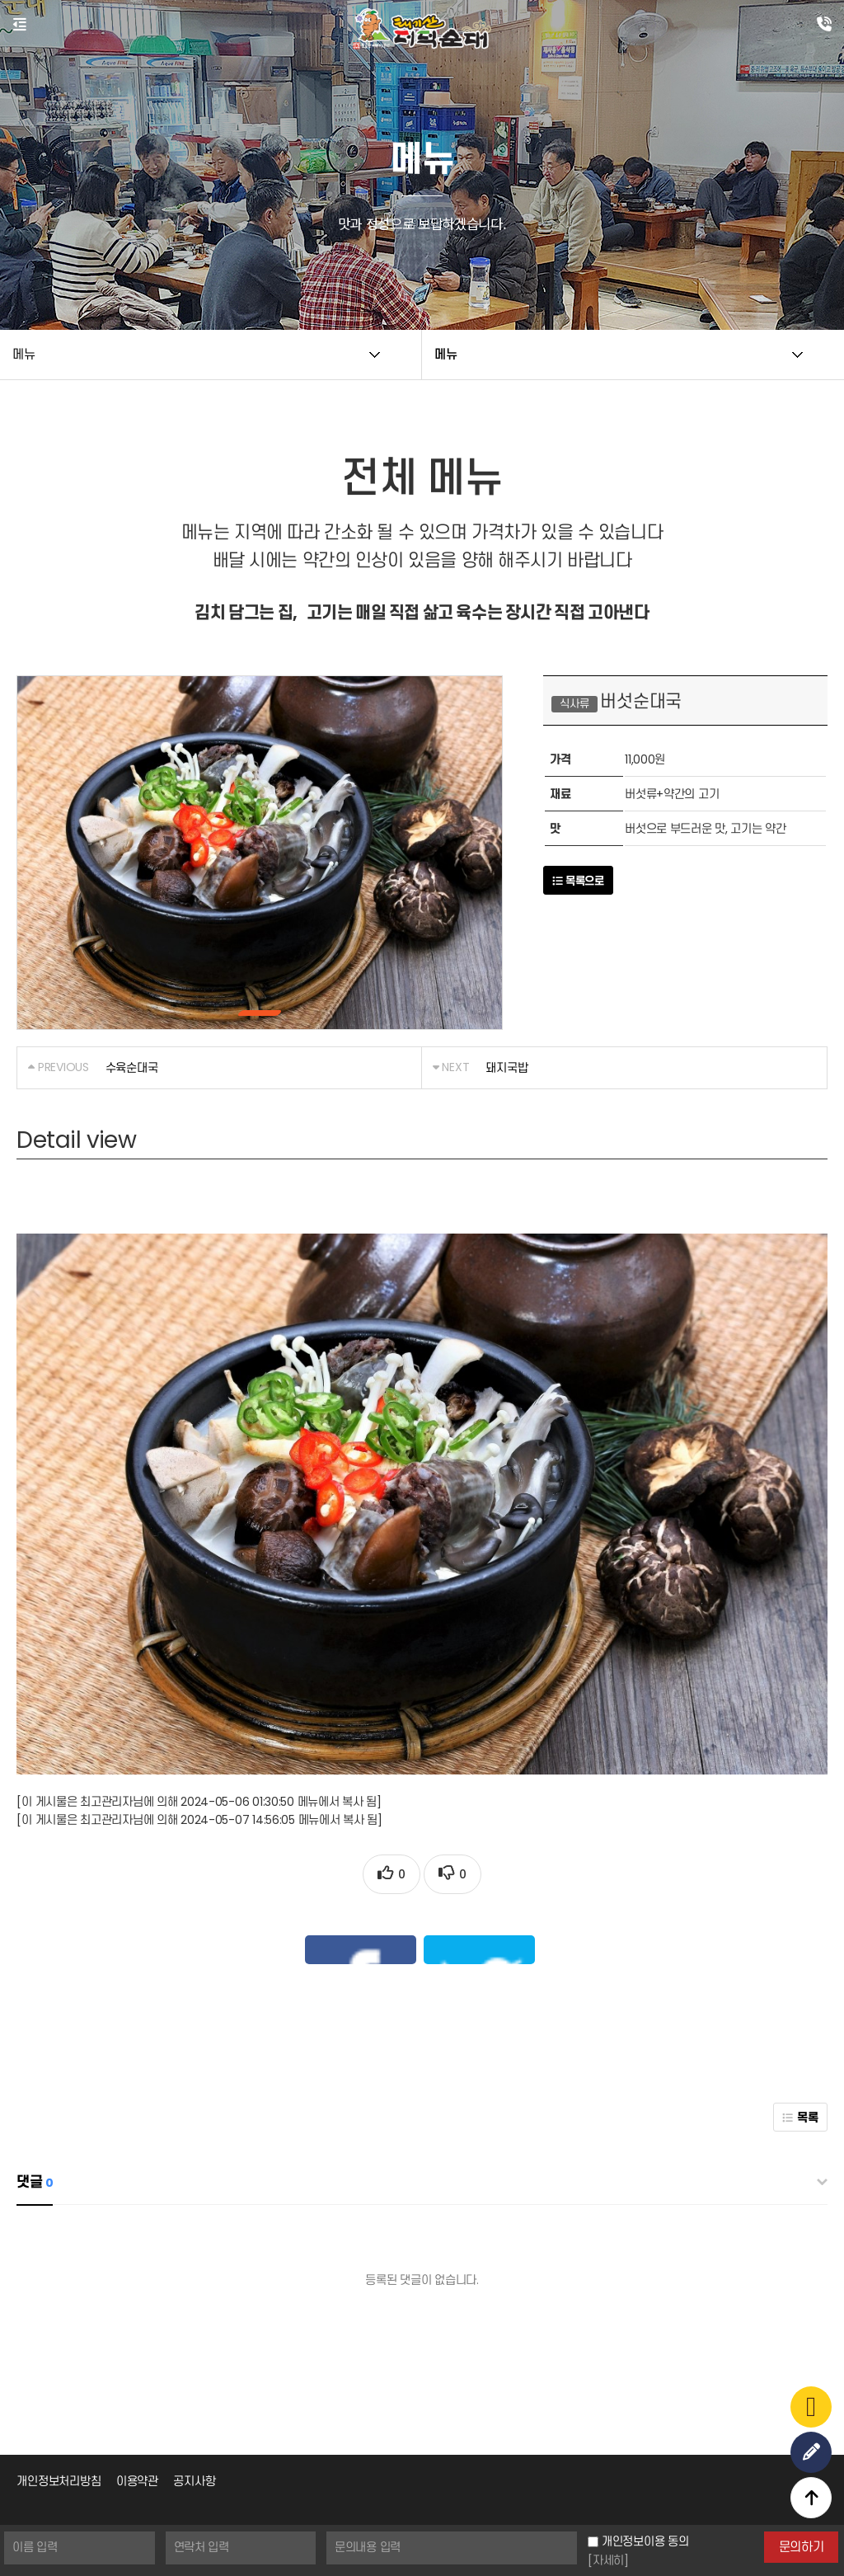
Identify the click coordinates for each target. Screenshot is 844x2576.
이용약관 (137, 2375)
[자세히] (608, 2560)
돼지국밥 (506, 1068)
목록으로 (577, 881)
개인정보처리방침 (58, 2375)
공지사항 (194, 2375)
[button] (260, 1013)
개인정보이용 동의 (645, 2541)
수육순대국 (132, 1068)
